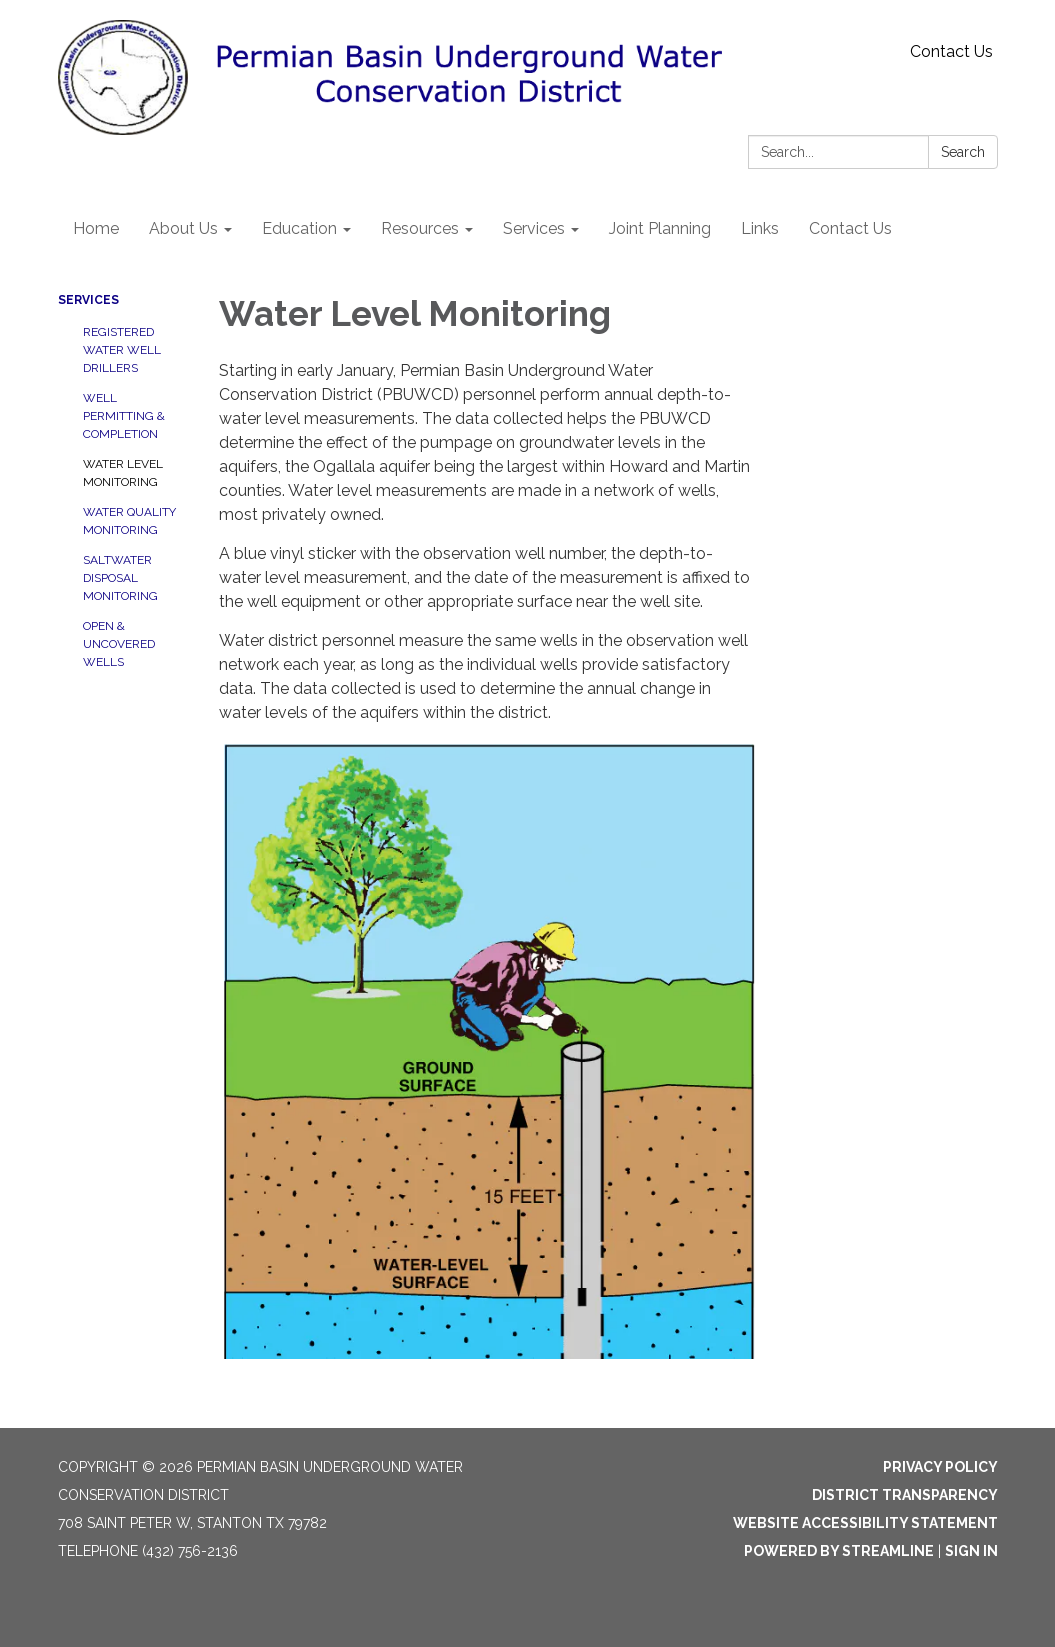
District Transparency (905, 1495)
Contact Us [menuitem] (850, 228)
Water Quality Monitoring (129, 521)
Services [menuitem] (534, 228)
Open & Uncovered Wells (119, 644)
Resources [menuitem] (420, 228)
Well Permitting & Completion (124, 416)
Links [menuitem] (760, 228)
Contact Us (951, 51)
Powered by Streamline (839, 1551)
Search (963, 152)
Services (88, 300)
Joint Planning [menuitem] (660, 228)
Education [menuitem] (299, 228)
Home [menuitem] (96, 228)
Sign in (971, 1551)
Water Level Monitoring (123, 473)
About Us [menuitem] (183, 228)
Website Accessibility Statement (865, 1523)
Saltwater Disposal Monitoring (120, 578)
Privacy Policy (940, 1467)
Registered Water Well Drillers (122, 350)
